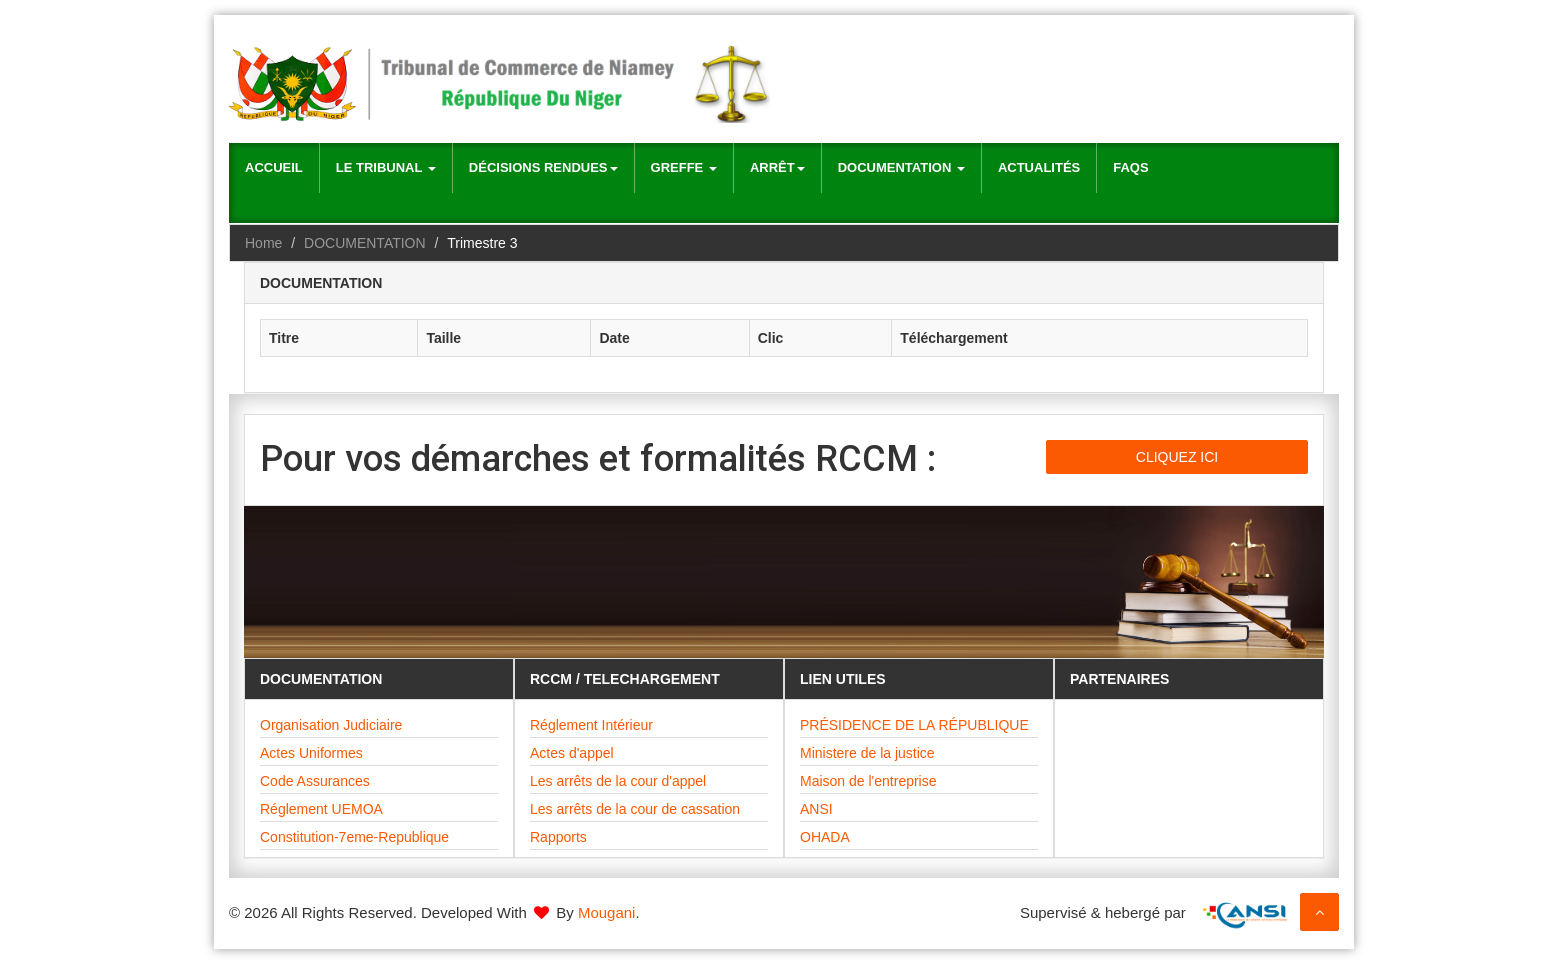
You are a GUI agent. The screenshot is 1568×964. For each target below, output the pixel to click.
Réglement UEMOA (321, 809)
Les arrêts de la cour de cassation (635, 809)
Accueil (274, 167)
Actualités (1039, 167)
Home (263, 243)
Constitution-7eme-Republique (354, 837)
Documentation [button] (901, 167)
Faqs (1130, 167)
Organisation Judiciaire (331, 725)
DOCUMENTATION (365, 243)
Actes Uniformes (311, 753)
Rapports (558, 837)
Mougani (607, 912)
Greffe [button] (684, 167)
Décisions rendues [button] (543, 167)
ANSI (816, 809)
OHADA (825, 837)
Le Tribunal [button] (386, 167)
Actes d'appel (572, 753)
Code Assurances (315, 781)
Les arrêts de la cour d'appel (618, 781)
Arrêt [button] (777, 167)
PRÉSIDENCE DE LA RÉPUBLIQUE (914, 725)
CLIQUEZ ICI (1177, 457)
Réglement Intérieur (591, 725)
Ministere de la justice (867, 753)
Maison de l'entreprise (868, 781)
